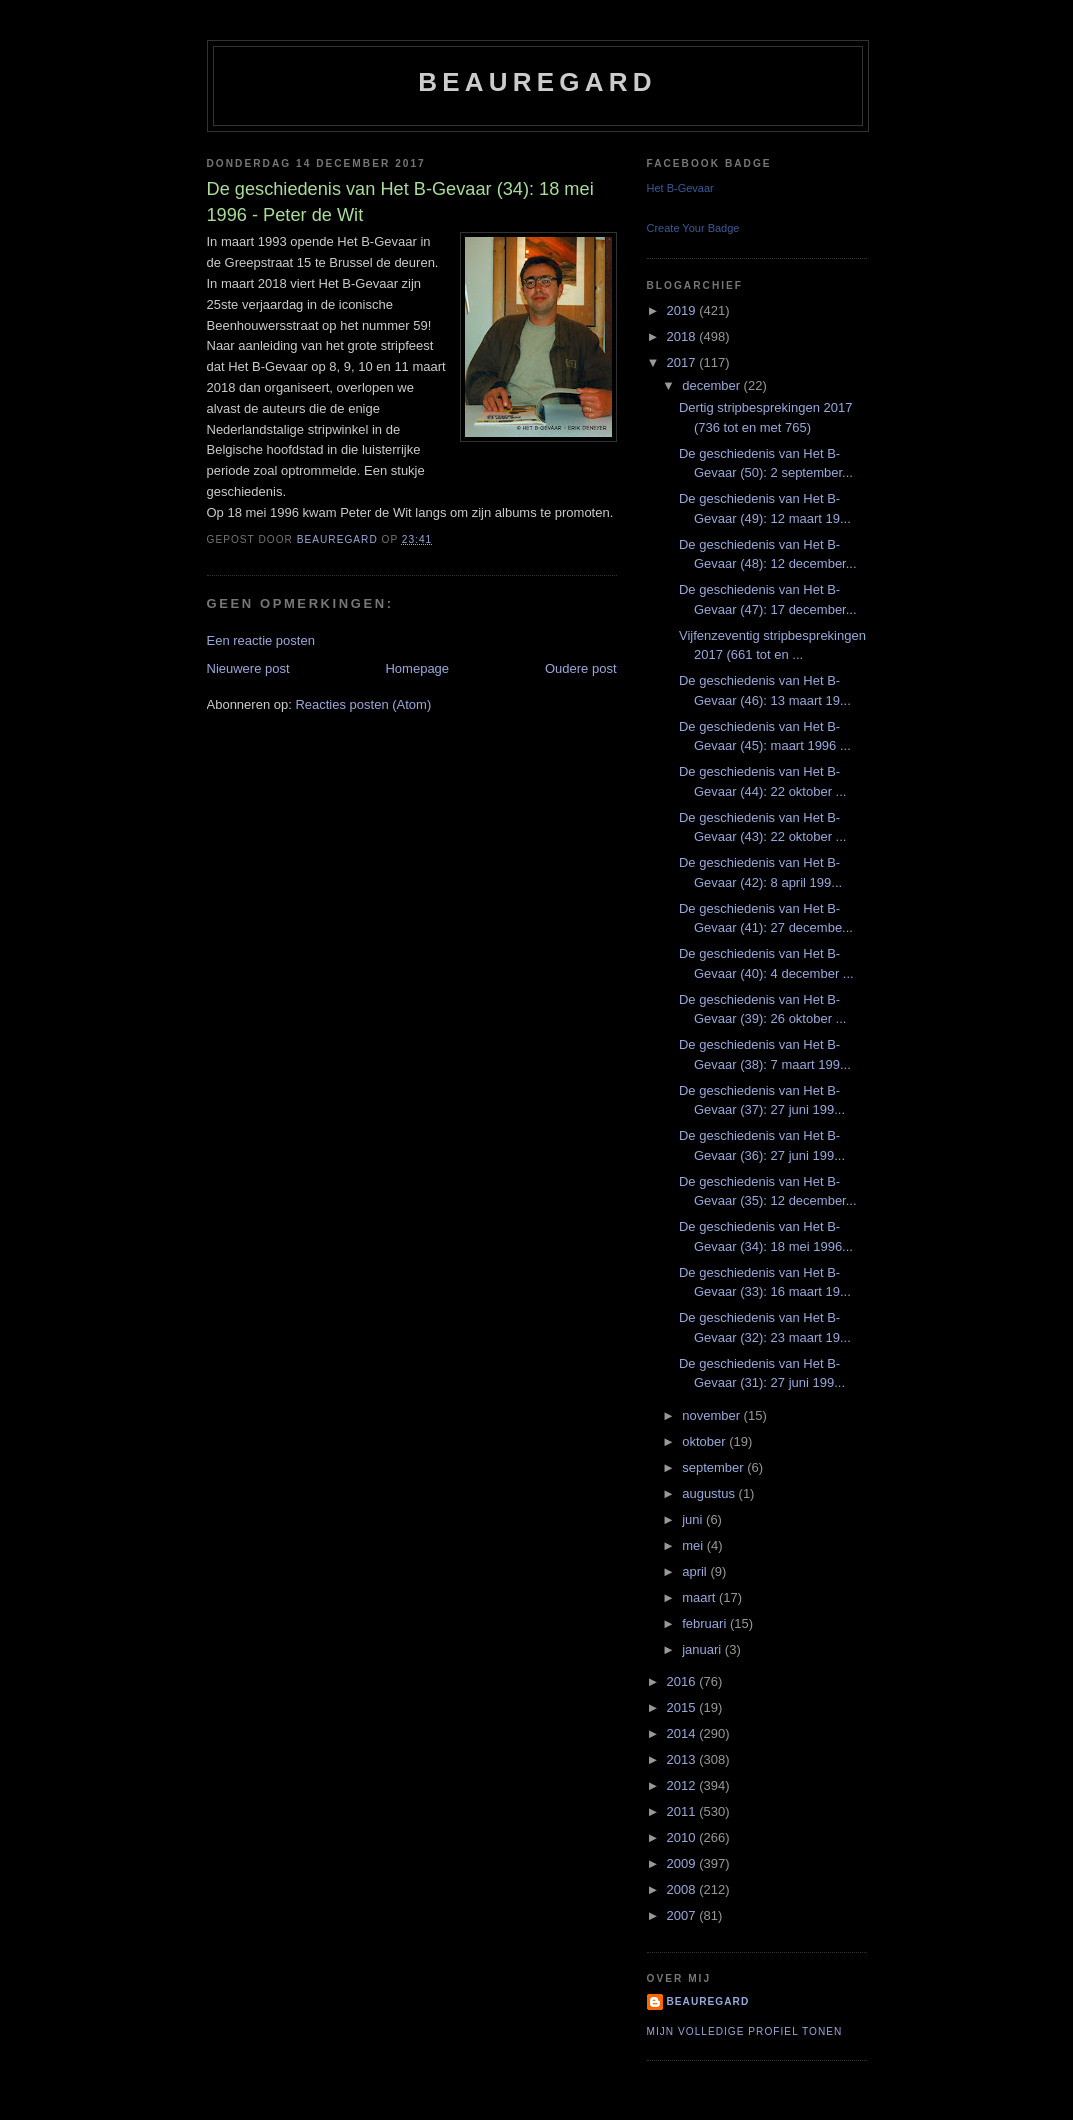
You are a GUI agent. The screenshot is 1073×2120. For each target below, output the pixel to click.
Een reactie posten (261, 640)
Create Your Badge (693, 228)
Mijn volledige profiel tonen (745, 2031)
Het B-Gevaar (680, 188)
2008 (683, 1889)
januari (703, 1649)
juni (694, 1519)
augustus (710, 1493)
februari (706, 1623)
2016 (683, 1681)
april (696, 1571)
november (712, 1415)
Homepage (417, 668)
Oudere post (581, 668)
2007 (683, 1915)
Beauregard (537, 82)
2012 (683, 1785)
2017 (683, 362)
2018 (683, 336)
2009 (683, 1863)
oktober (705, 1441)
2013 (683, 1759)
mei (694, 1545)
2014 (683, 1733)
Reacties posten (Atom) (363, 704)
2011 (683, 1811)
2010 (683, 1837)
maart (700, 1597)
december (712, 385)
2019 (683, 310)
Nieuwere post (248, 668)
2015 (683, 1707)
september (714, 1467)
